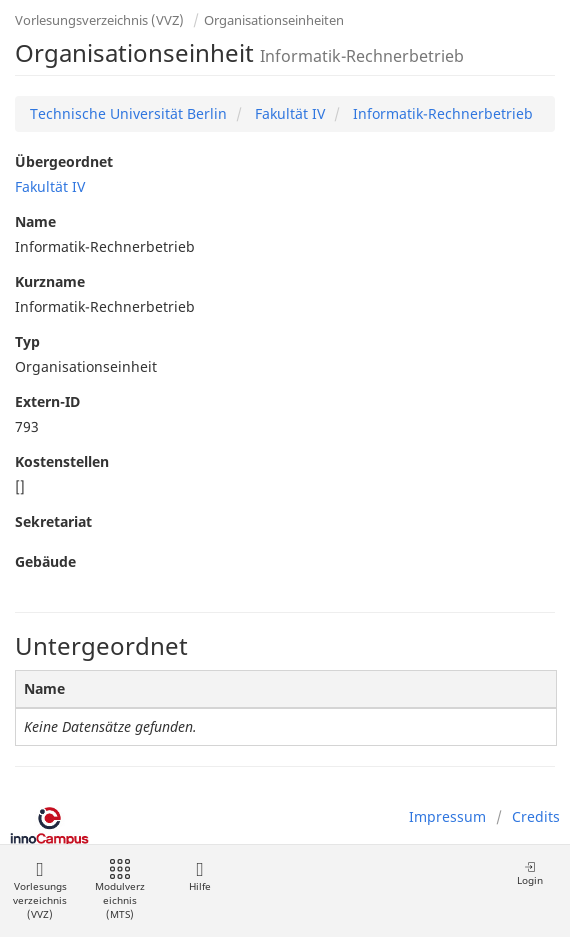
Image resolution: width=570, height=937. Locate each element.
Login (530, 873)
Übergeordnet (64, 161)
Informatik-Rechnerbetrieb (441, 113)
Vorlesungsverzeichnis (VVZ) (99, 20)
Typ (27, 341)
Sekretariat (53, 521)
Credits (536, 816)
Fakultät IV (288, 113)
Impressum (447, 816)
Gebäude (45, 561)
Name (35, 221)
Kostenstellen (62, 461)
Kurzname (50, 281)
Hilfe (199, 876)
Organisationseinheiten (274, 20)
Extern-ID (47, 401)
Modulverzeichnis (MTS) (120, 890)
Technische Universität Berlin (128, 113)
